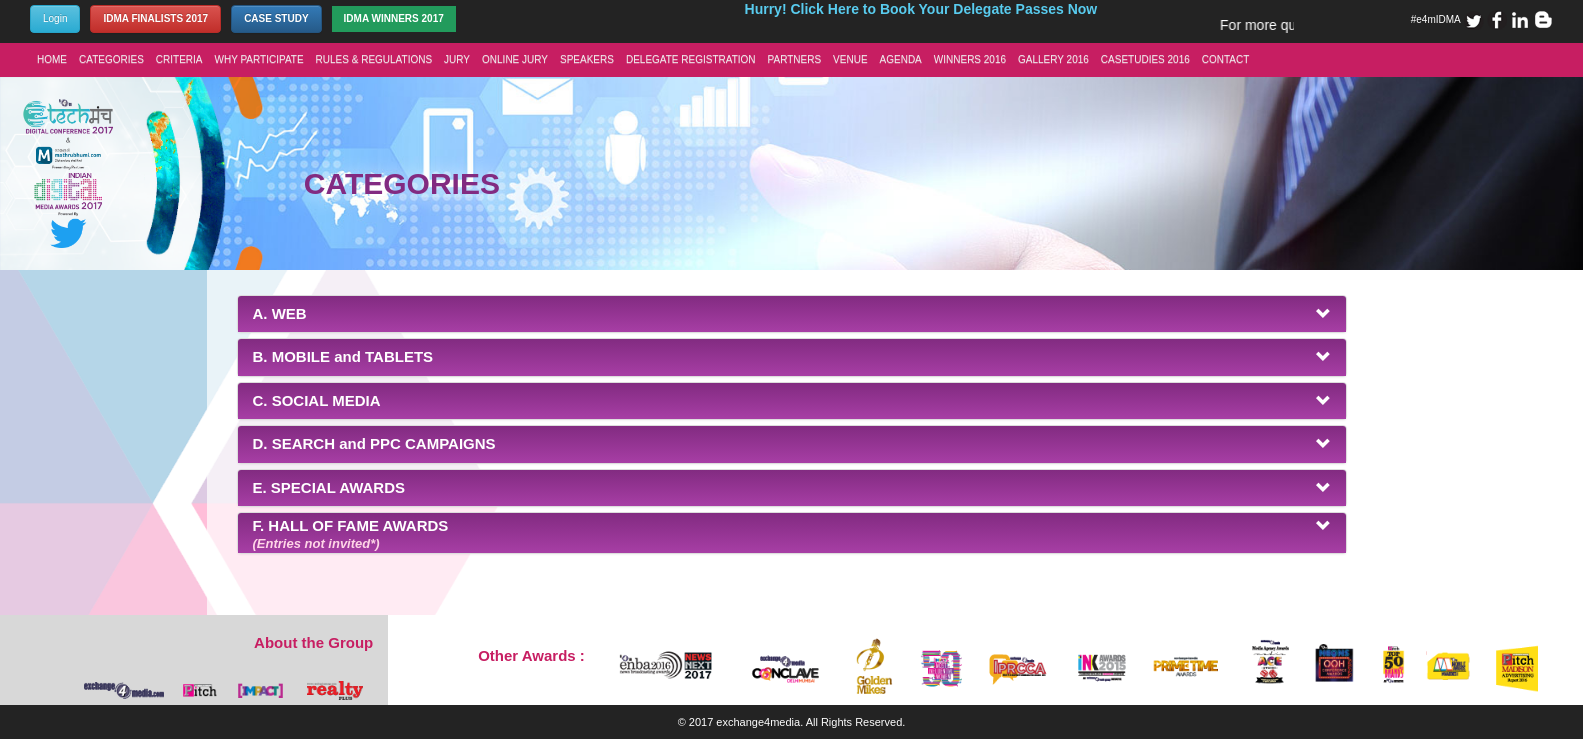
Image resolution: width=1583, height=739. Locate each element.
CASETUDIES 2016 (1145, 59)
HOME (52, 59)
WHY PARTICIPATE (259, 59)
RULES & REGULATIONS (374, 59)
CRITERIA (179, 59)
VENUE (850, 59)
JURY (457, 59)
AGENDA (901, 59)
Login (55, 18)
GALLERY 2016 (1053, 59)
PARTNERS (795, 59)
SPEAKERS (587, 59)
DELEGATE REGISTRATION (691, 59)
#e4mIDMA (1436, 19)
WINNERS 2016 (970, 59)
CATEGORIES (111, 59)
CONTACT (1226, 59)
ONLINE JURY (515, 59)
